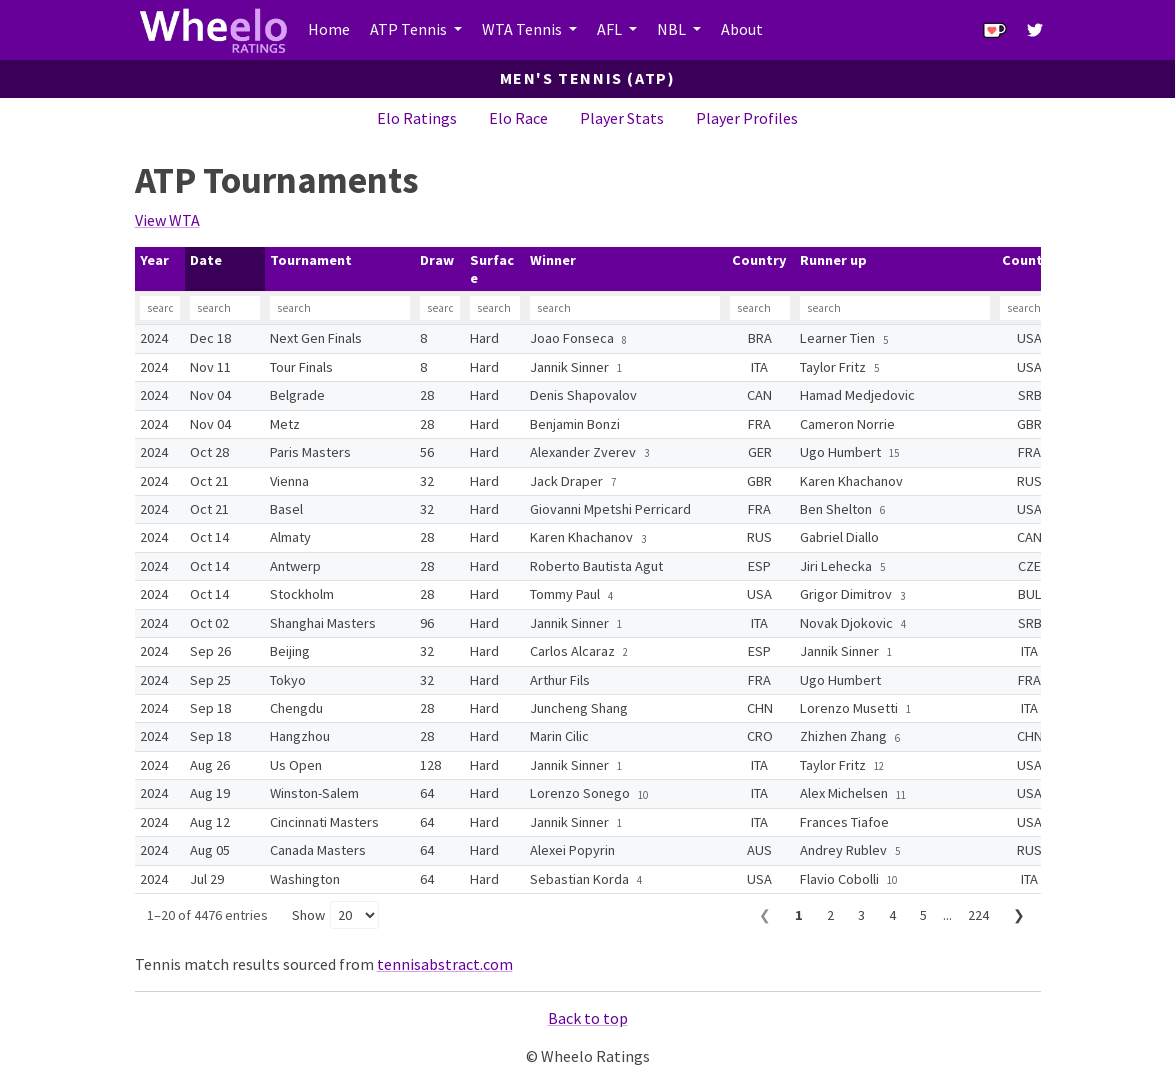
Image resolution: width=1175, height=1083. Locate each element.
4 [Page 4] (892, 915)
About (742, 29)
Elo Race (518, 118)
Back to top (588, 1018)
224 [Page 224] (978, 915)
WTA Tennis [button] (523, 29)
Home (329, 29)
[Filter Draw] (440, 308)
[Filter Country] (760, 308)
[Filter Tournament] (340, 308)
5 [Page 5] (923, 915)
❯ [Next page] (1019, 915)
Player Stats (622, 118)
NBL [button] (673, 29)
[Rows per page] (354, 915)
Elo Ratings (417, 118)
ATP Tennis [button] (410, 29)
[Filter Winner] (625, 308)
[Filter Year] (160, 308)
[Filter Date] (225, 308)
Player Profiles (747, 118)
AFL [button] (611, 29)
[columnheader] (160, 269)
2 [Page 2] (830, 915)
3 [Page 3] (861, 915)
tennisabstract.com (445, 964)
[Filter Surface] (495, 308)
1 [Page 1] (799, 915)
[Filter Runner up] (895, 308)
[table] (588, 570)
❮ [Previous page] (765, 915)
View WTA (167, 220)
